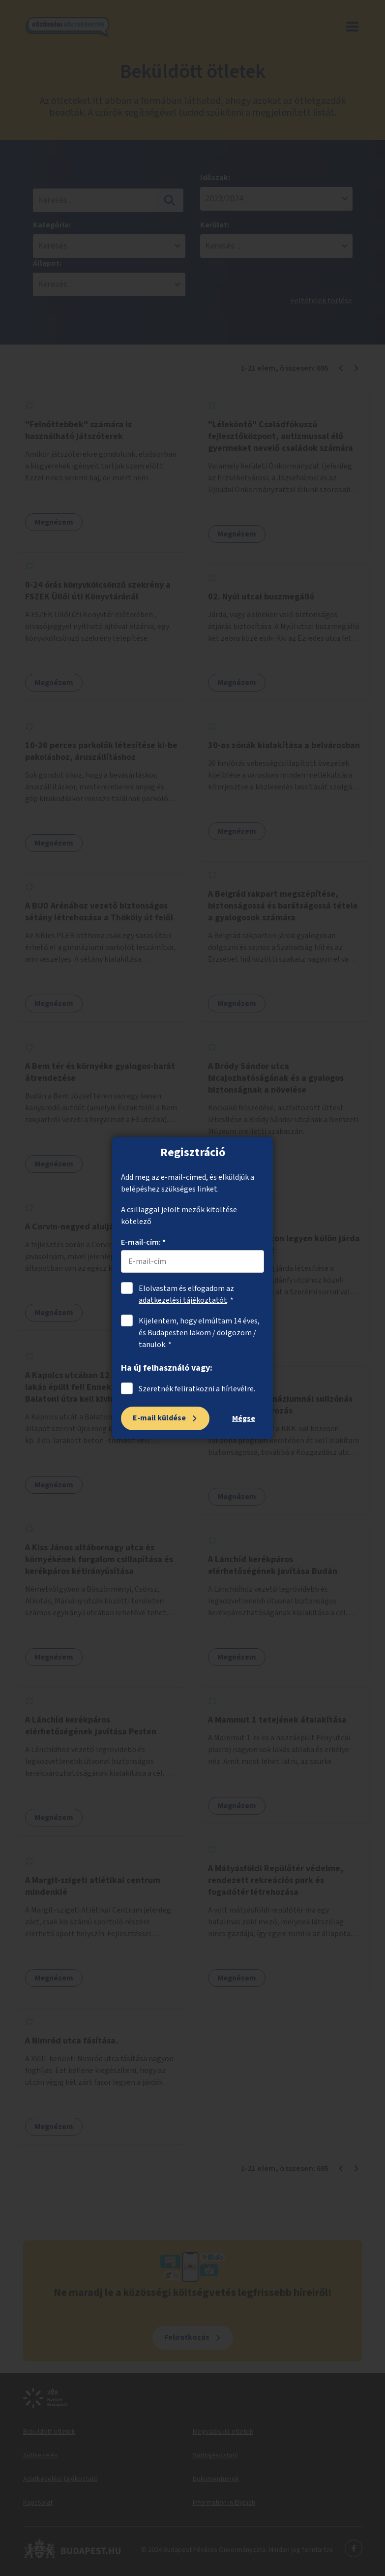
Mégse (243, 1418)
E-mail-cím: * (143, 1242)
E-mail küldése (159, 1418)
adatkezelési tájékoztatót (183, 1300)
